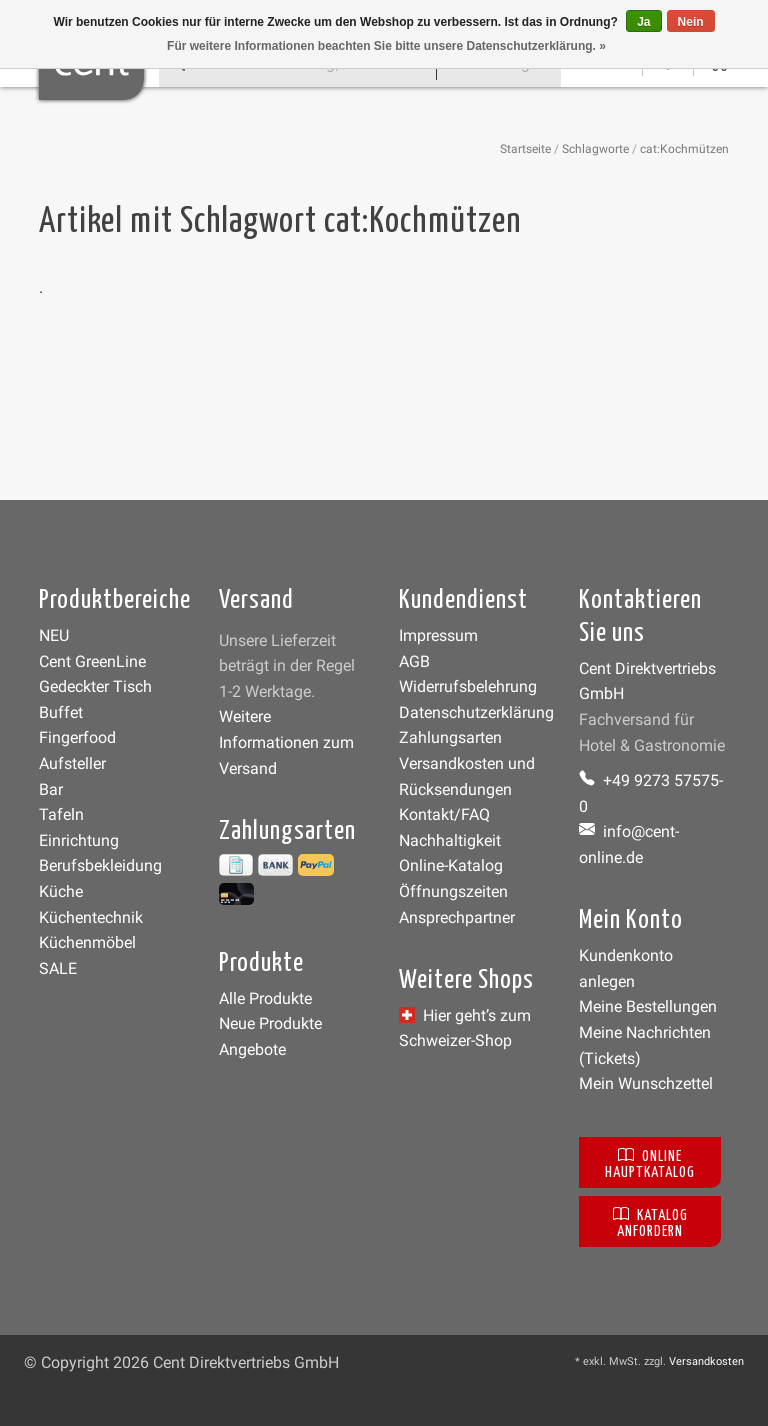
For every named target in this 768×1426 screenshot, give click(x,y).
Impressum (438, 635)
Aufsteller (72, 763)
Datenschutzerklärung (476, 712)
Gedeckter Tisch (95, 686)
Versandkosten (706, 1361)
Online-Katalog (451, 865)
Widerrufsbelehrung (468, 686)
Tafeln (61, 814)
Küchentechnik (91, 917)
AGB (414, 661)
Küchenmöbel (87, 942)
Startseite (525, 149)
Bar (51, 789)
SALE (58, 968)
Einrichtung (79, 840)
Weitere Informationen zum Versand (286, 742)
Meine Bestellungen (648, 1006)
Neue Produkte (270, 1023)
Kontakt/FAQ (444, 814)
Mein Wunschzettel (646, 1083)
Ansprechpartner (457, 917)
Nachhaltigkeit (450, 840)
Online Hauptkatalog (650, 1162)
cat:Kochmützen (684, 149)
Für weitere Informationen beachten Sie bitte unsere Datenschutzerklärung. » (386, 46)
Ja (643, 22)
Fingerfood (77, 737)
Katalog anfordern (650, 1221)
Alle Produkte (265, 998)
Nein (691, 22)
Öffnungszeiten (453, 891)
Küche (61, 891)
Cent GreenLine (92, 661)
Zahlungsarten (450, 737)
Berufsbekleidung (100, 865)
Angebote (252, 1049)
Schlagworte (595, 149)
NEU (54, 635)
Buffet (61, 712)
